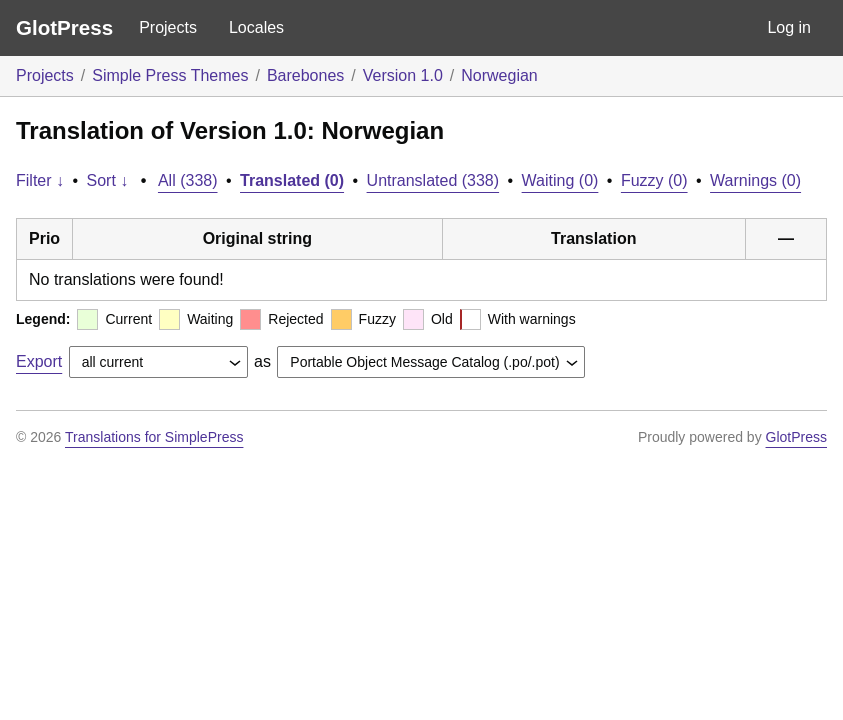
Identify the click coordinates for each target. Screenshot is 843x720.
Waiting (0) (560, 180)
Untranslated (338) (433, 180)
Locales (256, 27)
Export (39, 361)
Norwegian (499, 75)
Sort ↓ (108, 180)
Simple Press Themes (170, 75)
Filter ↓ (40, 180)
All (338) (188, 180)
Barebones (305, 75)
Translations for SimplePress (154, 437)
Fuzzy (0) (654, 180)
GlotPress (64, 27)
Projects (168, 27)
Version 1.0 (403, 75)
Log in (789, 27)
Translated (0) (292, 180)
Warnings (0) (755, 180)
